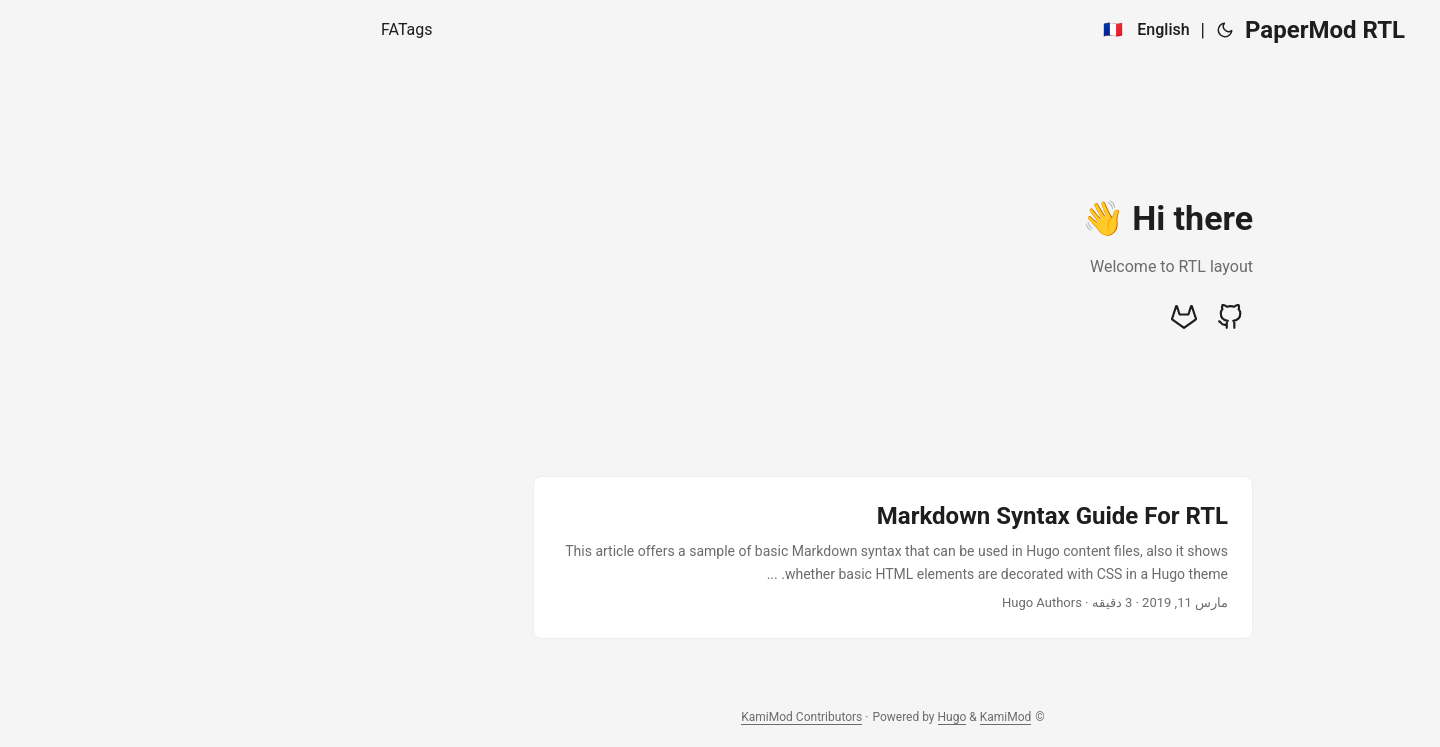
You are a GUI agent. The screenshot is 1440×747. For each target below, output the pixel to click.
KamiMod (833, 717)
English (990, 29)
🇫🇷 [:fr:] (940, 29)
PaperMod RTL (1152, 30)
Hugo (779, 717)
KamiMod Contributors (628, 717)
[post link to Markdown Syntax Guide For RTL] (720, 557)
